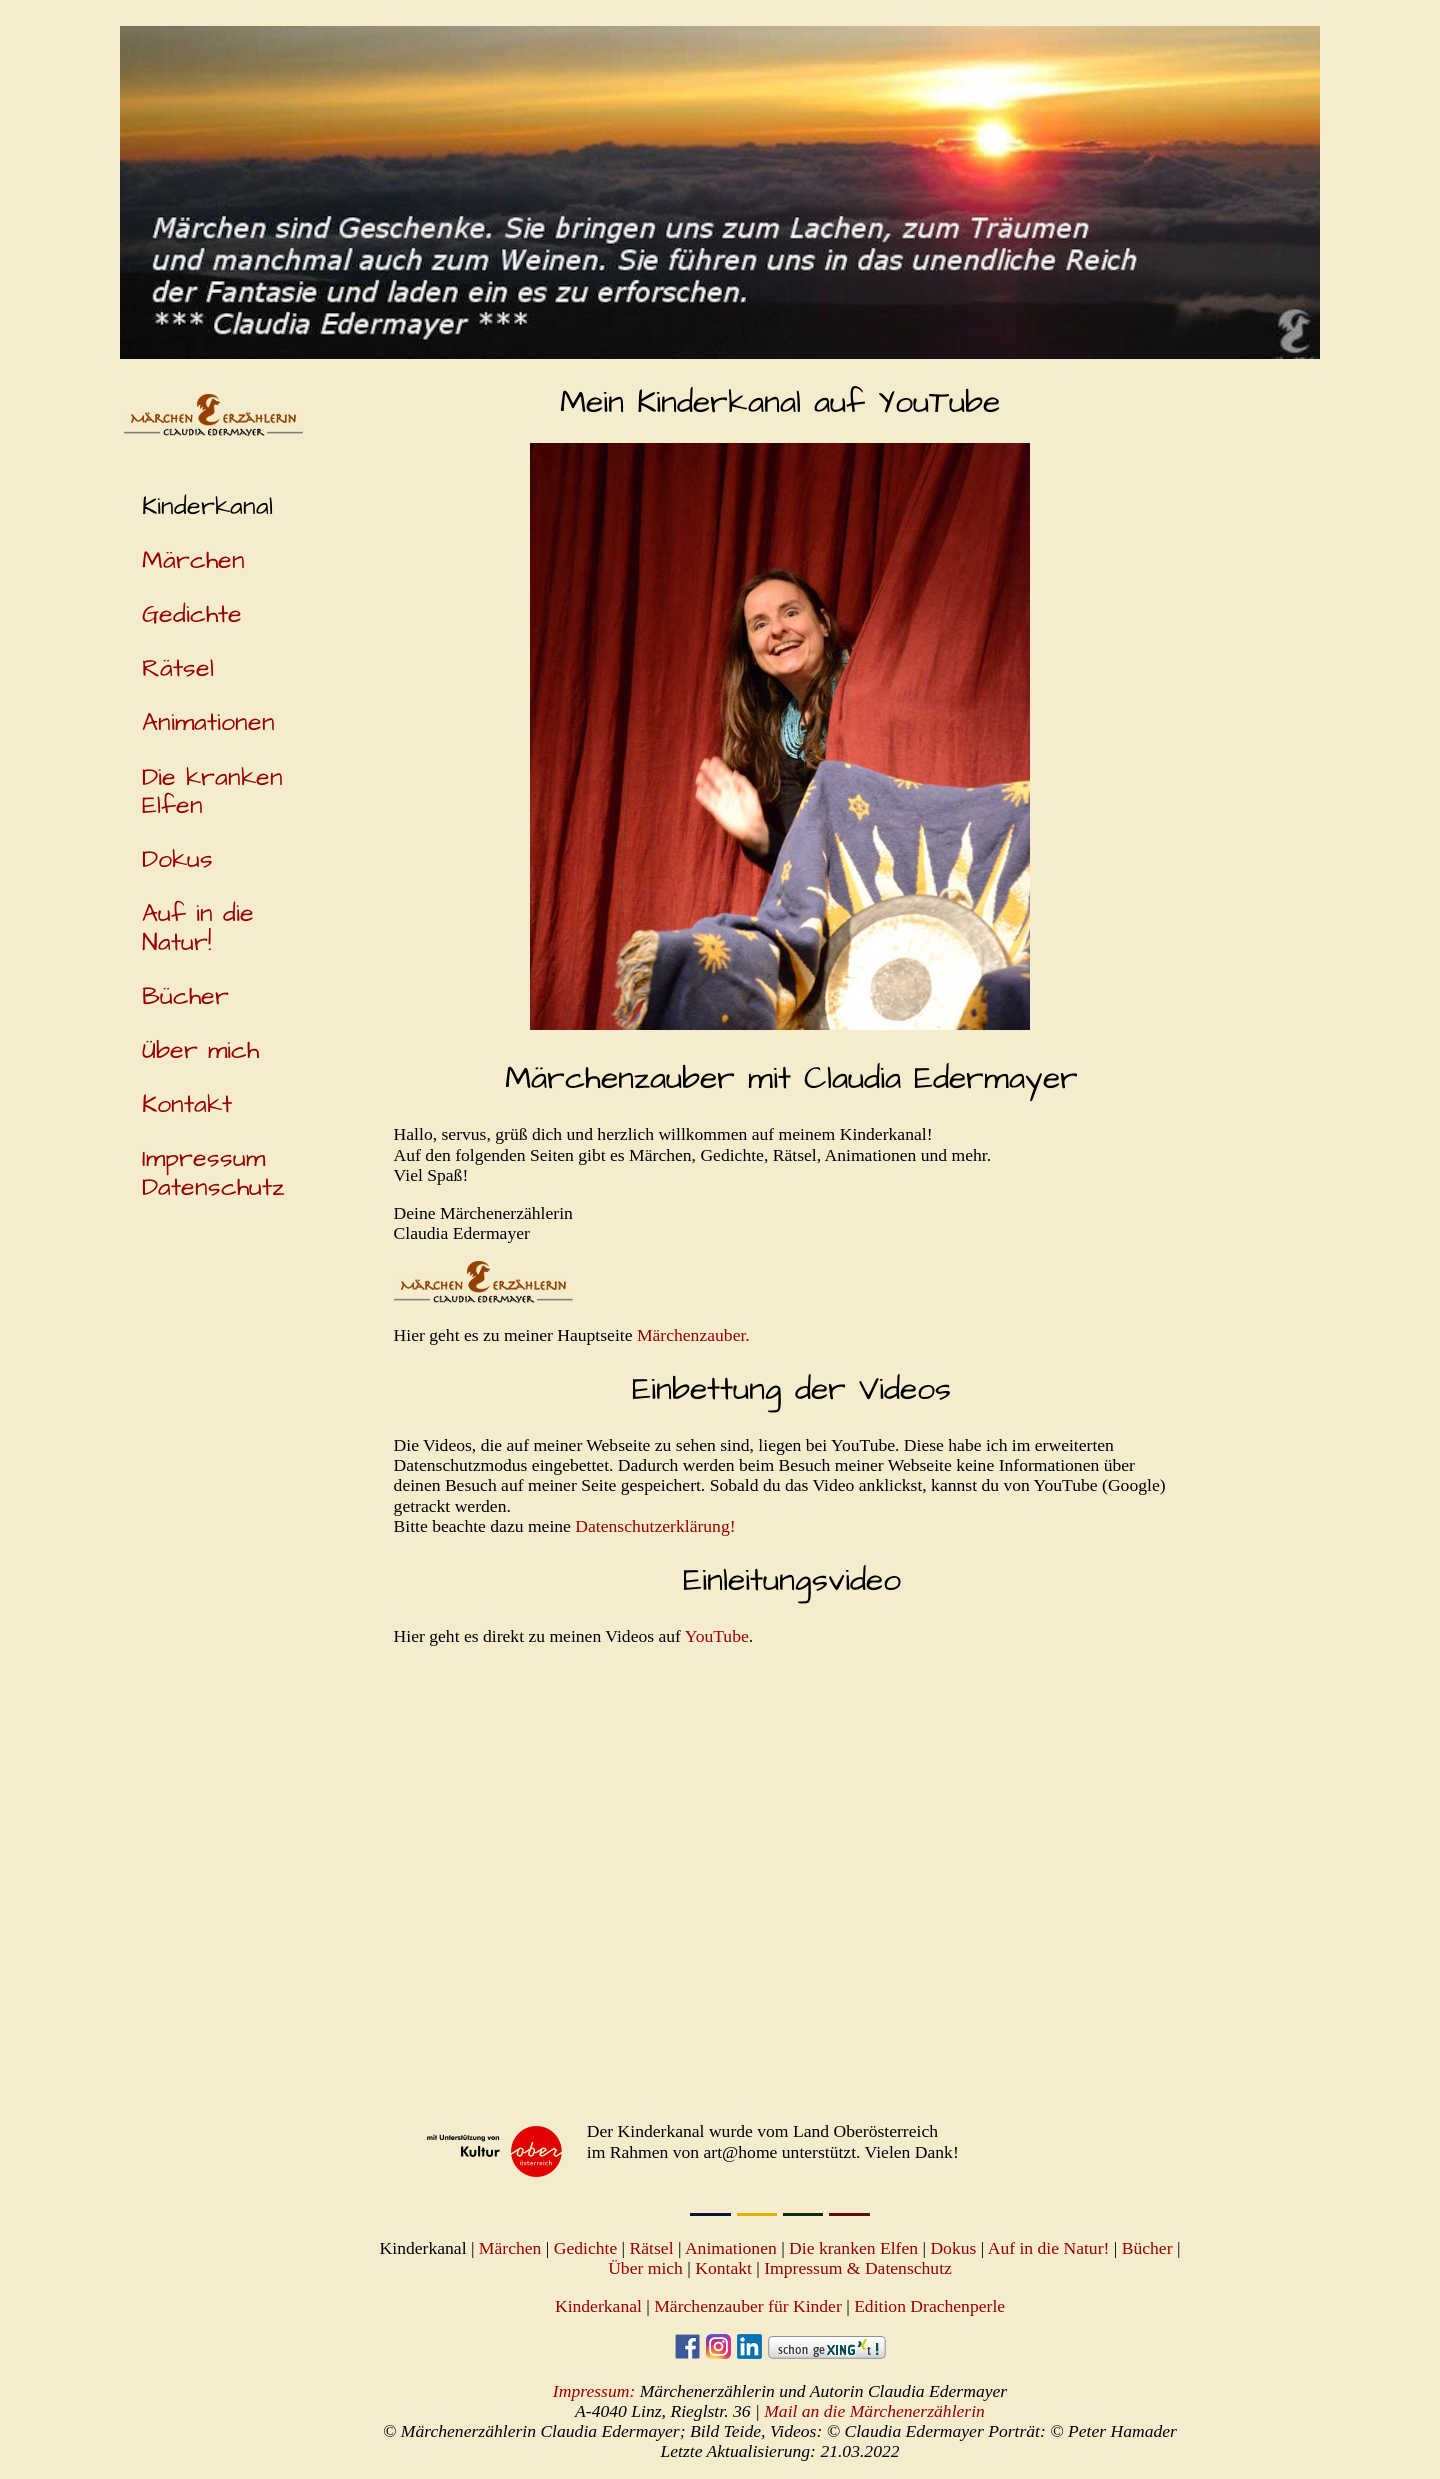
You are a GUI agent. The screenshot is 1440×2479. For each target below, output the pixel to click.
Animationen (208, 722)
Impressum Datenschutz (213, 1173)
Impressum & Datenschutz (858, 2268)
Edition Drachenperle (929, 2306)
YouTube (717, 1636)
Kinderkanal (598, 2306)
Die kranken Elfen (212, 792)
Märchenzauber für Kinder (748, 2306)
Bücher (185, 996)
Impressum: (594, 2391)
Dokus (177, 859)
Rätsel (178, 668)
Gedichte (192, 614)
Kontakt (187, 1104)
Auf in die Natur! (198, 928)
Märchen (193, 560)
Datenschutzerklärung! (655, 1526)
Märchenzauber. (693, 1335)
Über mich (200, 1050)
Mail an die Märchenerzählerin (874, 2411)
